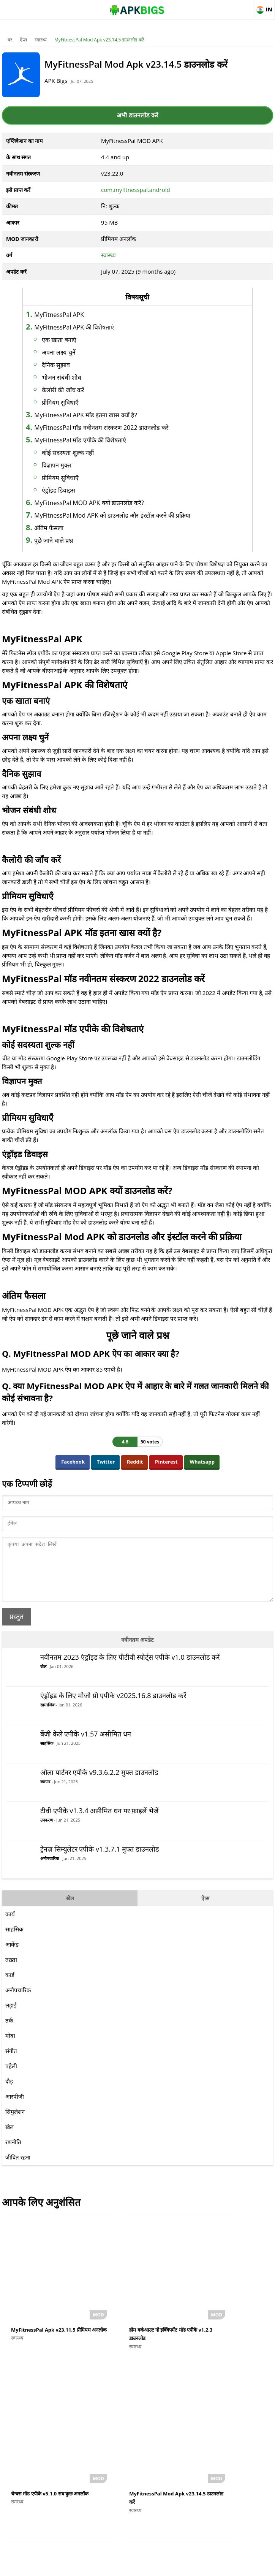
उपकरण (46, 1831)
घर (10, 39)
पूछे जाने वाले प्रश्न (66, 540)
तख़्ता (11, 1971)
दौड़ (9, 2092)
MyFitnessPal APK (72, 315)
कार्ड (9, 1986)
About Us (75, 2566)
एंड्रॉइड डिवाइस (72, 490)
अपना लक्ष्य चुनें (72, 352)
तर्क (9, 2032)
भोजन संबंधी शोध (74, 377)
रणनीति (13, 2153)
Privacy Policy (165, 2566)
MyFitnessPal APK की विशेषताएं (87, 327)
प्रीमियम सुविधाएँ (73, 402)
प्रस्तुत (16, 1628)
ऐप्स (23, 39)
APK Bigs (64, 80)
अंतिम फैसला (62, 528)
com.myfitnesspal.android (135, 189)
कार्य (10, 1925)
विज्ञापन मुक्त (69, 465)
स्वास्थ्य (41, 39)
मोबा (10, 2047)
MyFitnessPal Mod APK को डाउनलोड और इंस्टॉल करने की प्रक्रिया (125, 515)
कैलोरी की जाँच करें (76, 390)
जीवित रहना (17, 2168)
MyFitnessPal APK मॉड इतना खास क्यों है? (98, 415)
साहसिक (46, 1754)
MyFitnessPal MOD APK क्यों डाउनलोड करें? (102, 503)
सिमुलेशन (15, 2123)
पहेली (11, 2077)
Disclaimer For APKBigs (118, 2566)
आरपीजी (14, 2108)
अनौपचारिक (49, 1870)
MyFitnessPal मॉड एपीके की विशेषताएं (93, 440)
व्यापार (45, 1793)
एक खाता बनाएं (72, 340)
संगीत (11, 2062)
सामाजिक (47, 1716)
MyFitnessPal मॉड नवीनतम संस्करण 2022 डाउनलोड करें (114, 427)
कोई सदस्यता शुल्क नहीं (81, 452)
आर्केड (12, 1956)
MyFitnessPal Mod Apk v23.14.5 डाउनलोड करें (99, 39)
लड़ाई (10, 2016)
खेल (43, 1678)
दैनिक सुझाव (69, 365)
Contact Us (199, 2566)
